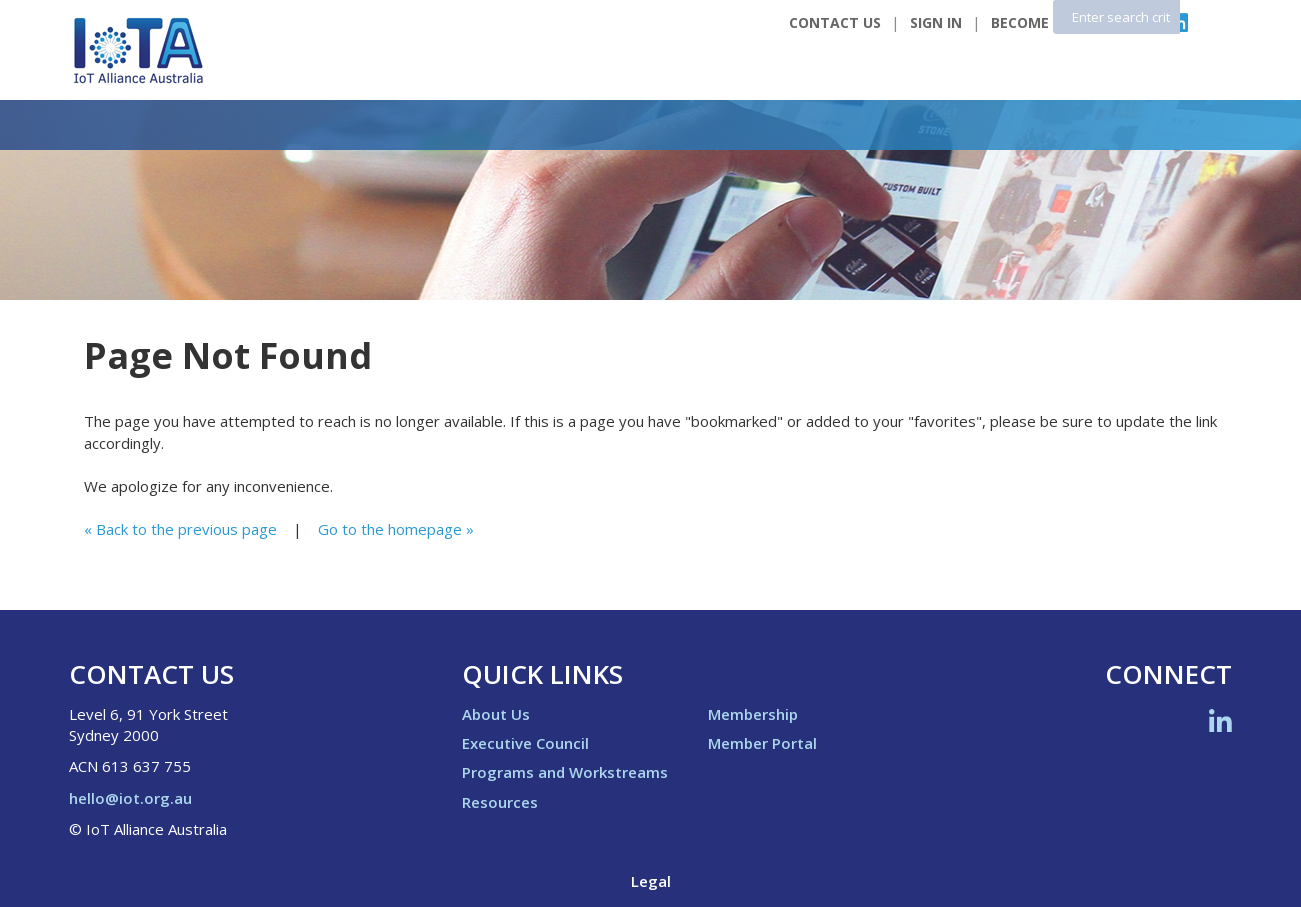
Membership (753, 714)
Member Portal (762, 743)
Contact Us (835, 22)
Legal (651, 881)
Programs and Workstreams (565, 772)
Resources (500, 802)
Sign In (936, 22)
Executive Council (525, 743)
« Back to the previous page (180, 529)
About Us (496, 714)
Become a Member (1059, 22)
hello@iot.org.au (130, 798)
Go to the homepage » (396, 529)
